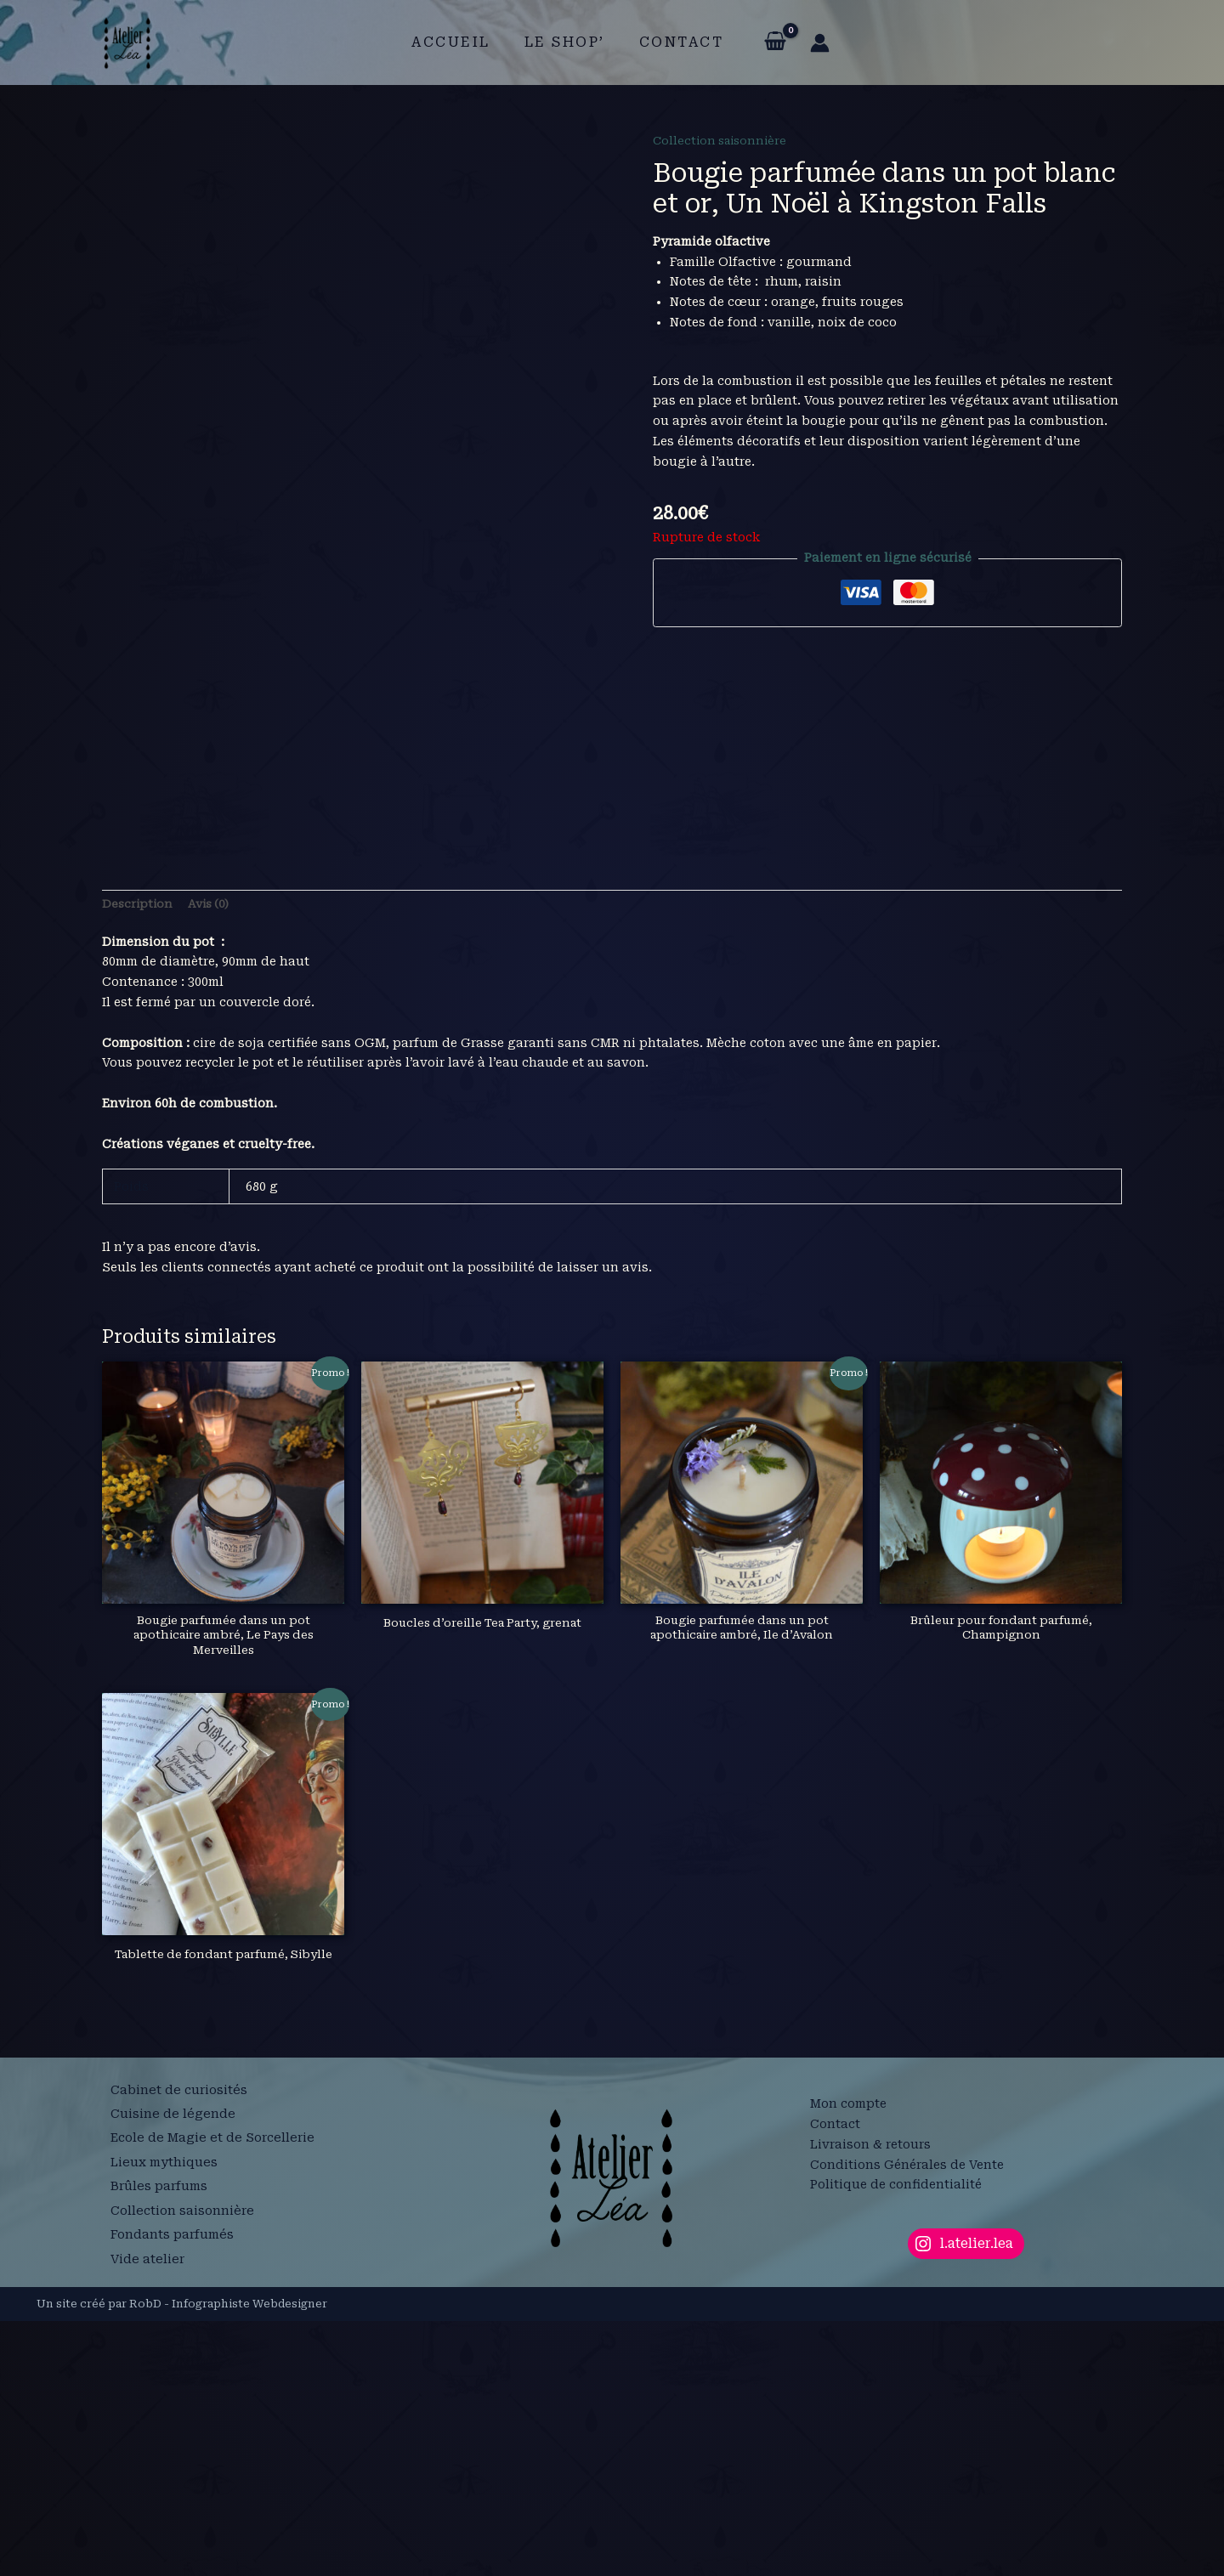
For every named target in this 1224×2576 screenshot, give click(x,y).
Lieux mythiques (165, 2420)
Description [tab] (138, 1155)
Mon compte (848, 2358)
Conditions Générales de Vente (907, 2419)
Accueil (457, 42)
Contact (674, 42)
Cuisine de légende (172, 2380)
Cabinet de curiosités (180, 2360)
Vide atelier (148, 2501)
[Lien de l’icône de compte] (809, 43)
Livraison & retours (870, 2398)
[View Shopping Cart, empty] (764, 42)
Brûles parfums (161, 2441)
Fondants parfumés (174, 2481)
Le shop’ (564, 42)
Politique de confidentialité (896, 2439)
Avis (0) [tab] (213, 1155)
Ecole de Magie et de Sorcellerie (216, 2400)
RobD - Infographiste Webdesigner (228, 2558)
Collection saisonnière (723, 140)
